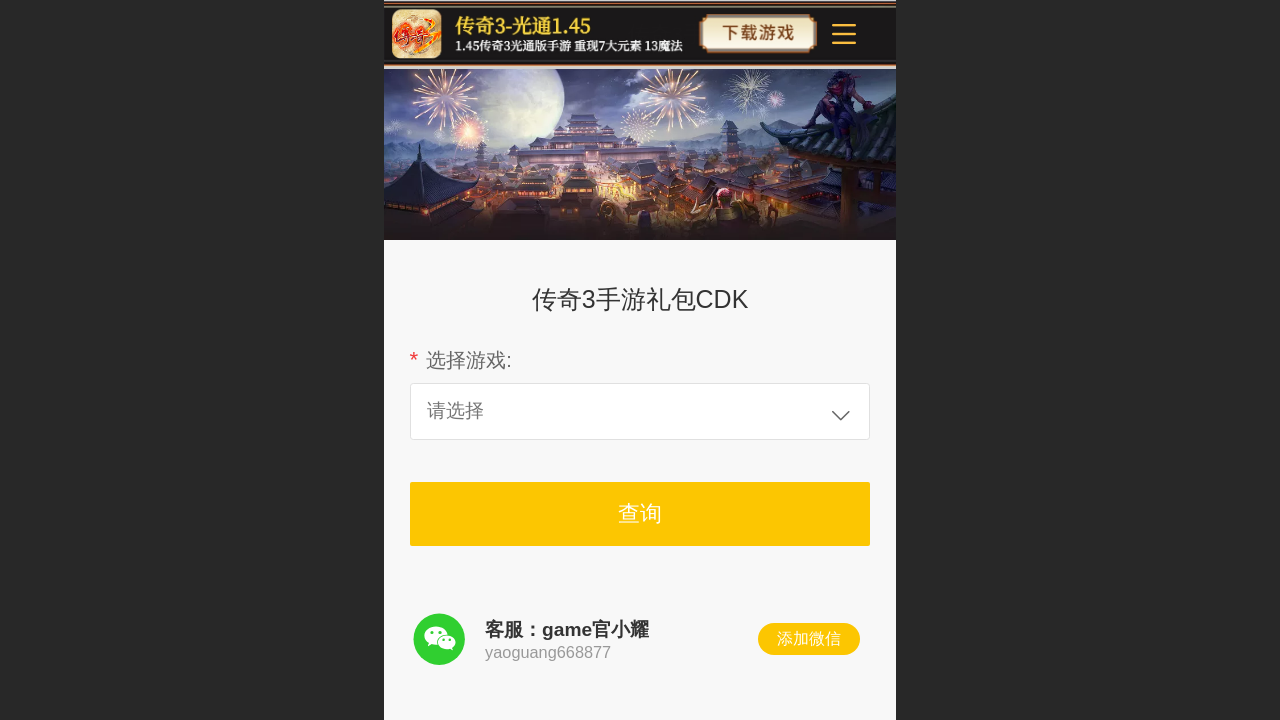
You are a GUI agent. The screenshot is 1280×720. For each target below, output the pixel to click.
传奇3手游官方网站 (721, 34)
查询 (640, 513)
